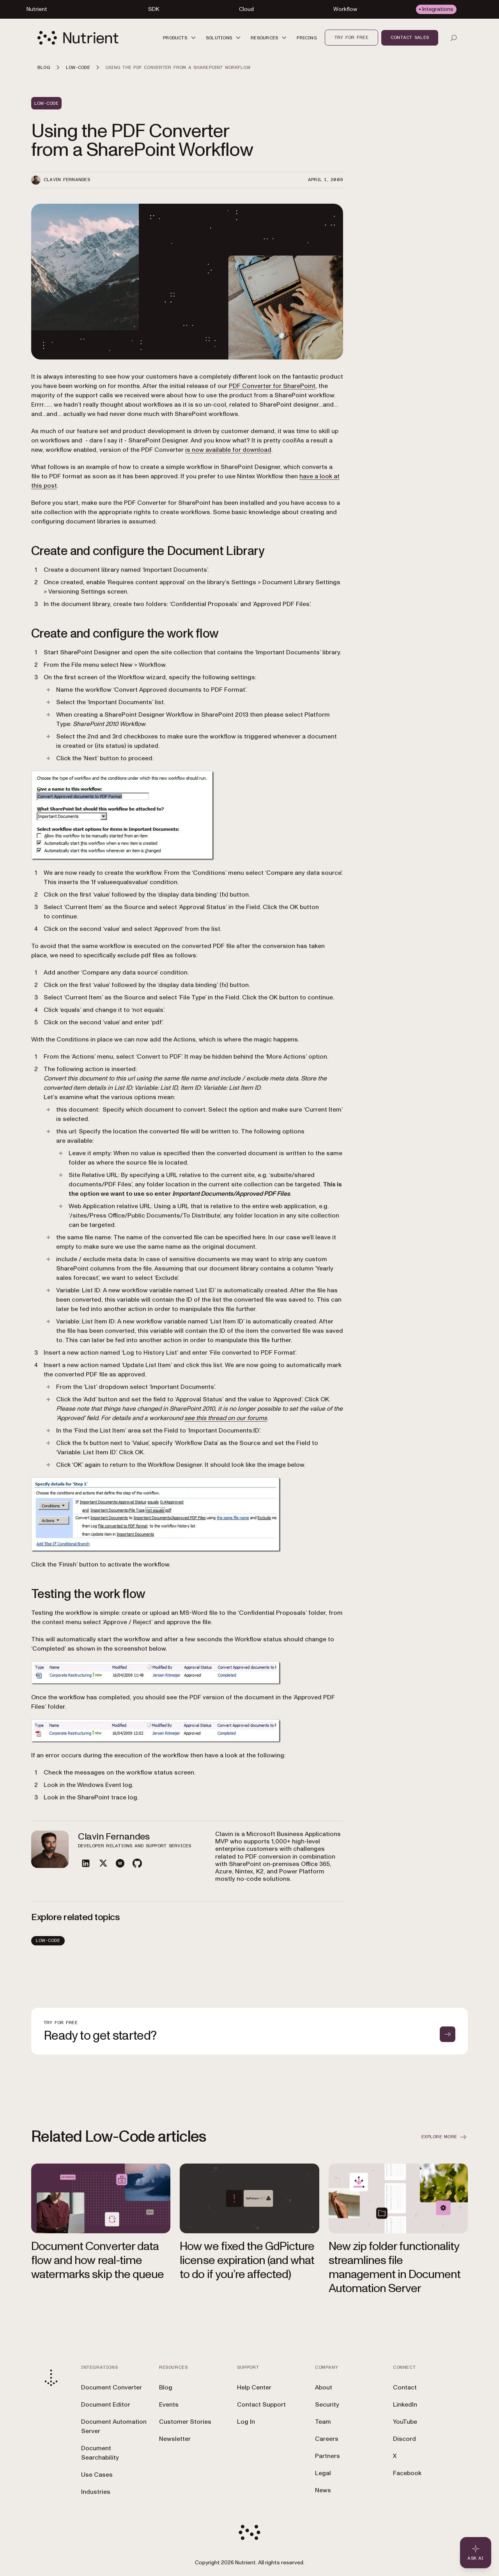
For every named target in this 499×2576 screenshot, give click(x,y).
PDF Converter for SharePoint (272, 386)
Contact (405, 2387)
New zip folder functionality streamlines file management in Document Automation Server (395, 2267)
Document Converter (111, 2387)
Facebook (407, 2473)
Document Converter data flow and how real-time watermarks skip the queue (97, 2260)
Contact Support (261, 2404)
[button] (180, 38)
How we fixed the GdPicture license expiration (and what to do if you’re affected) (247, 2260)
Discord (404, 2439)
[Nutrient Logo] (78, 38)
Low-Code (48, 1940)
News (323, 2490)
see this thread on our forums (225, 1418)
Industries (95, 2492)
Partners (327, 2456)
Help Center (254, 2387)
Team (323, 2421)
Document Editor (105, 2404)
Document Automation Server (114, 2426)
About (323, 2387)
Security (327, 2404)
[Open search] (454, 38)
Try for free (351, 37)
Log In (246, 2421)
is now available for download (228, 450)
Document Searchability (100, 2453)
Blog (165, 2387)
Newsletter (175, 2439)
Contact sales (410, 37)
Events (169, 2404)
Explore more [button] (444, 2137)
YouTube (405, 2421)
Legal (323, 2473)
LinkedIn (405, 2404)
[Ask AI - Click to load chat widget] (475, 2552)
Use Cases (97, 2474)
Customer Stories (185, 2421)
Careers (326, 2439)
